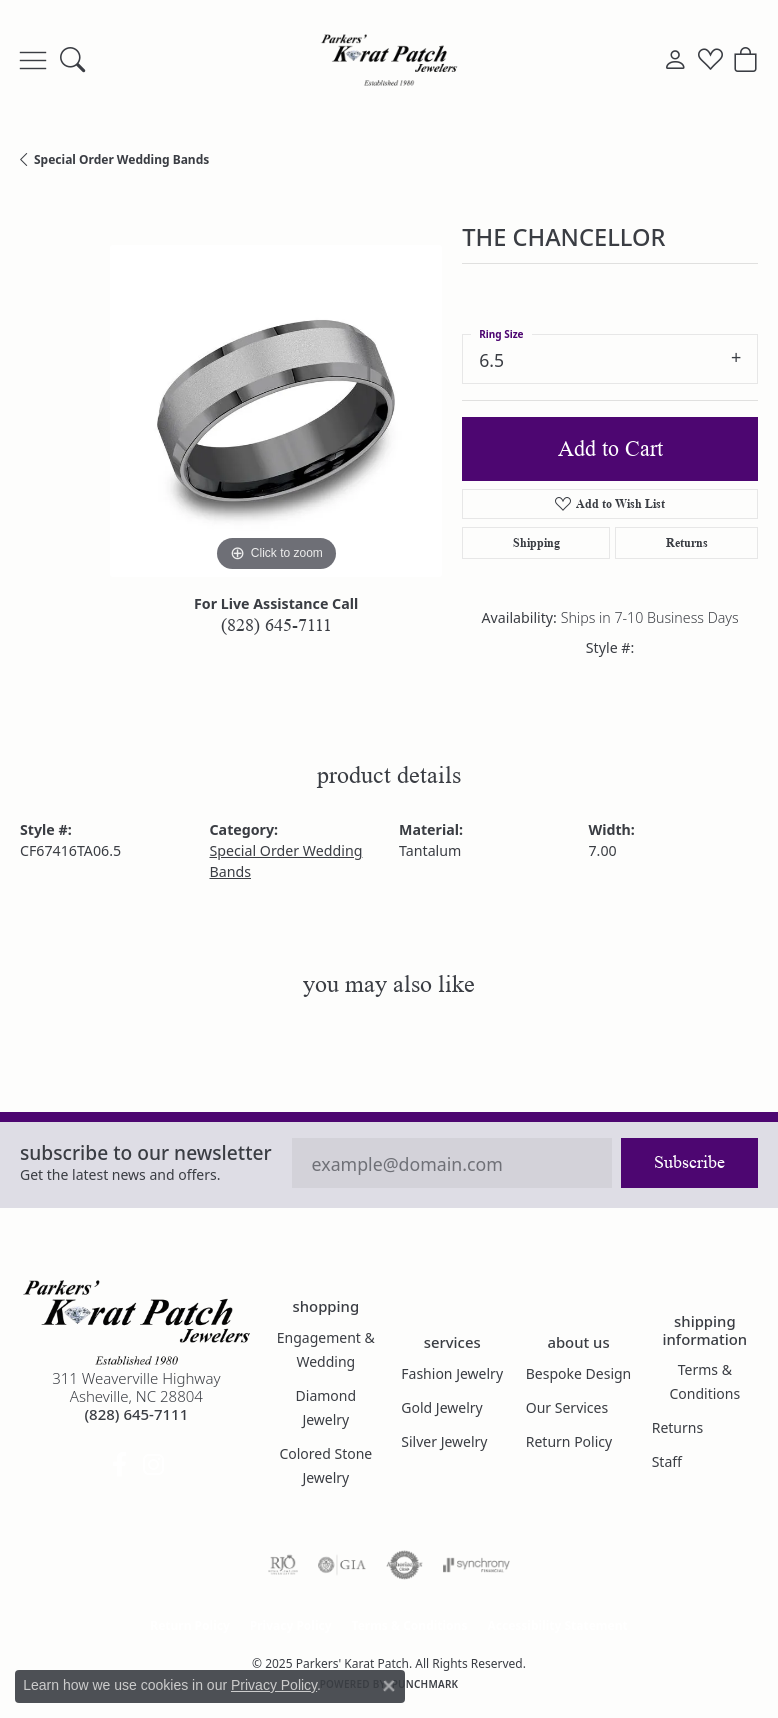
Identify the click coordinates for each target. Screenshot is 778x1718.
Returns (687, 542)
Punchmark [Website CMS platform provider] (425, 1684)
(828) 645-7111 (276, 625)
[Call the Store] (136, 1414)
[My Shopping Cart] (745, 60)
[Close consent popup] (389, 1686)
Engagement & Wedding (326, 1349)
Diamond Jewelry (326, 1407)
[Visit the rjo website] (283, 1565)
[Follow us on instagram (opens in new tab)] (153, 1465)
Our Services (567, 1407)
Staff (667, 1461)
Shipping (536, 542)
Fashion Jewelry (452, 1373)
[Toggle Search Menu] (72, 60)
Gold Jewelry (441, 1407)
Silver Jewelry (444, 1441)
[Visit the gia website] (342, 1565)
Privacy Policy (291, 1625)
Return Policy (569, 1441)
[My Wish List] (710, 60)
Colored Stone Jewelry (325, 1465)
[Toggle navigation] (33, 60)
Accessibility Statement (557, 1625)
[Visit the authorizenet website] (404, 1565)
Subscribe (689, 1162)
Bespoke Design (579, 1373)
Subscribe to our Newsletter (146, 1152)
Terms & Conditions (705, 1381)
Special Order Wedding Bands (121, 159)
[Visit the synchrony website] (476, 1565)
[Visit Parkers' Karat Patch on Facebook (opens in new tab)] (119, 1465)
